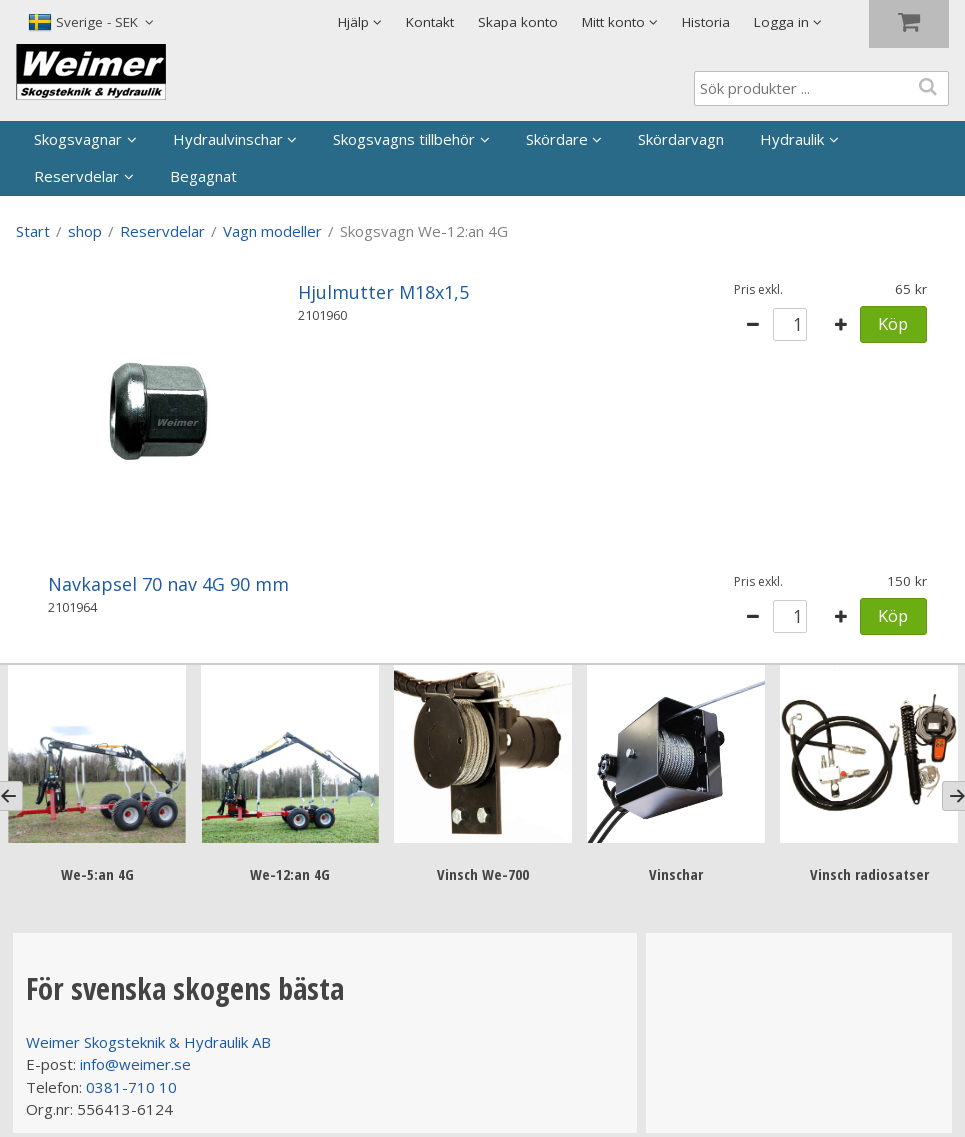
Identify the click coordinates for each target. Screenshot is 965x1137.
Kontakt (430, 22)
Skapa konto (518, 22)
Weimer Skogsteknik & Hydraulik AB (148, 1041)
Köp (893, 323)
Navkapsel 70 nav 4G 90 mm (168, 584)
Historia (706, 22)
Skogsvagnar (78, 139)
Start (33, 231)
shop (85, 231)
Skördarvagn (681, 139)
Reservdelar (76, 176)
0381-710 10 (131, 1086)
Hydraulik (792, 139)
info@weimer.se (135, 1063)
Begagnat (203, 176)
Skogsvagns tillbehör (404, 139)
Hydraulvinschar (228, 139)
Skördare (557, 139)
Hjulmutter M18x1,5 (383, 292)
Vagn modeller (272, 231)
